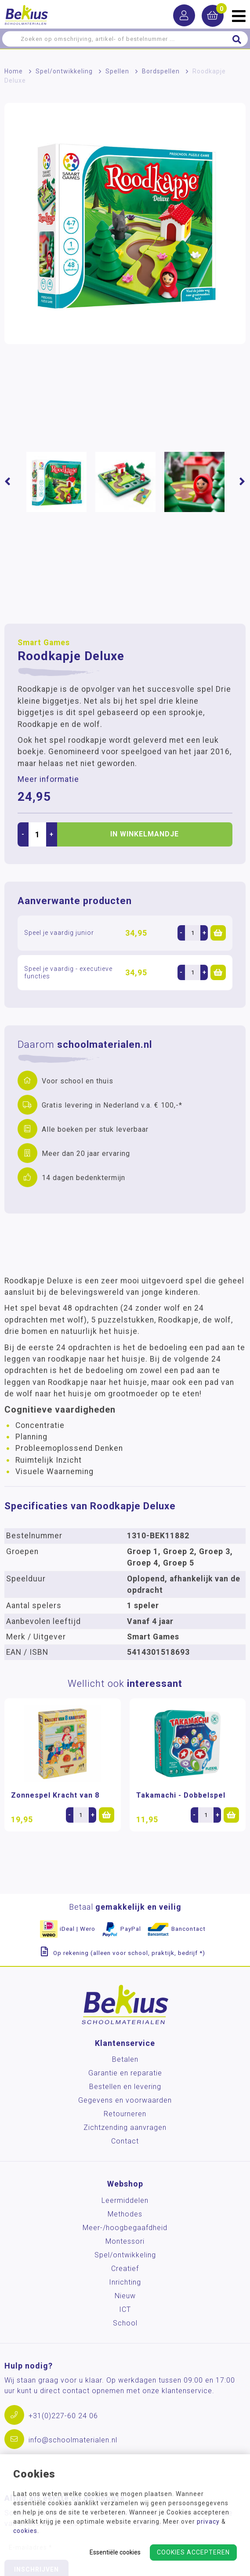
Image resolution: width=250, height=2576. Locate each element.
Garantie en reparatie (125, 2073)
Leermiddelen (125, 2200)
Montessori (125, 2241)
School (125, 2323)
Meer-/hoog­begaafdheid (125, 2228)
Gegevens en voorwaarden (125, 2100)
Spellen (117, 71)
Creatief (125, 2268)
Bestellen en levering (125, 2086)
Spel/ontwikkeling (64, 71)
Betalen (125, 2059)
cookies (25, 2530)
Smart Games (44, 642)
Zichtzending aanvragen (125, 2127)
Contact (125, 2141)
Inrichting (125, 2282)
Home (13, 71)
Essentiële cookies (115, 2552)
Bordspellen (161, 71)
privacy (208, 2521)
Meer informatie (48, 779)
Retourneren (125, 2114)
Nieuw (125, 2296)
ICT (125, 2309)
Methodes (125, 2214)
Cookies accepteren (193, 2552)
